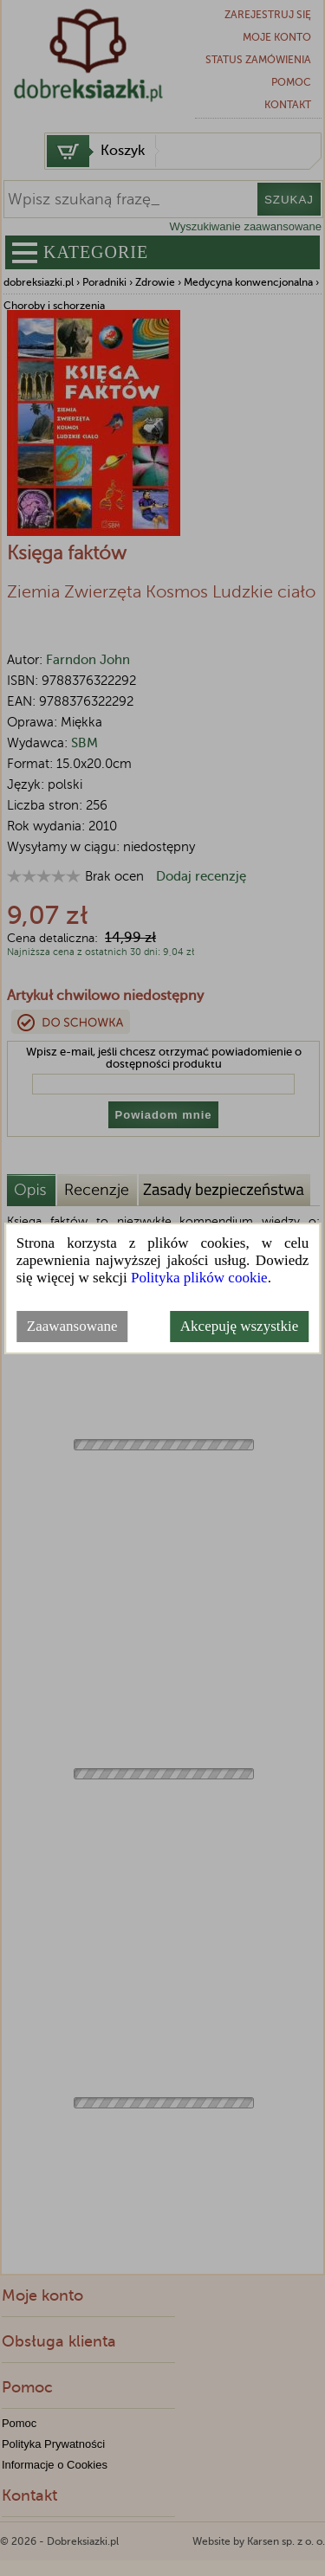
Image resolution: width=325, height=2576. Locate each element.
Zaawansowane (72, 1326)
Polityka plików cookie (199, 1277)
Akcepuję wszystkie (239, 1326)
